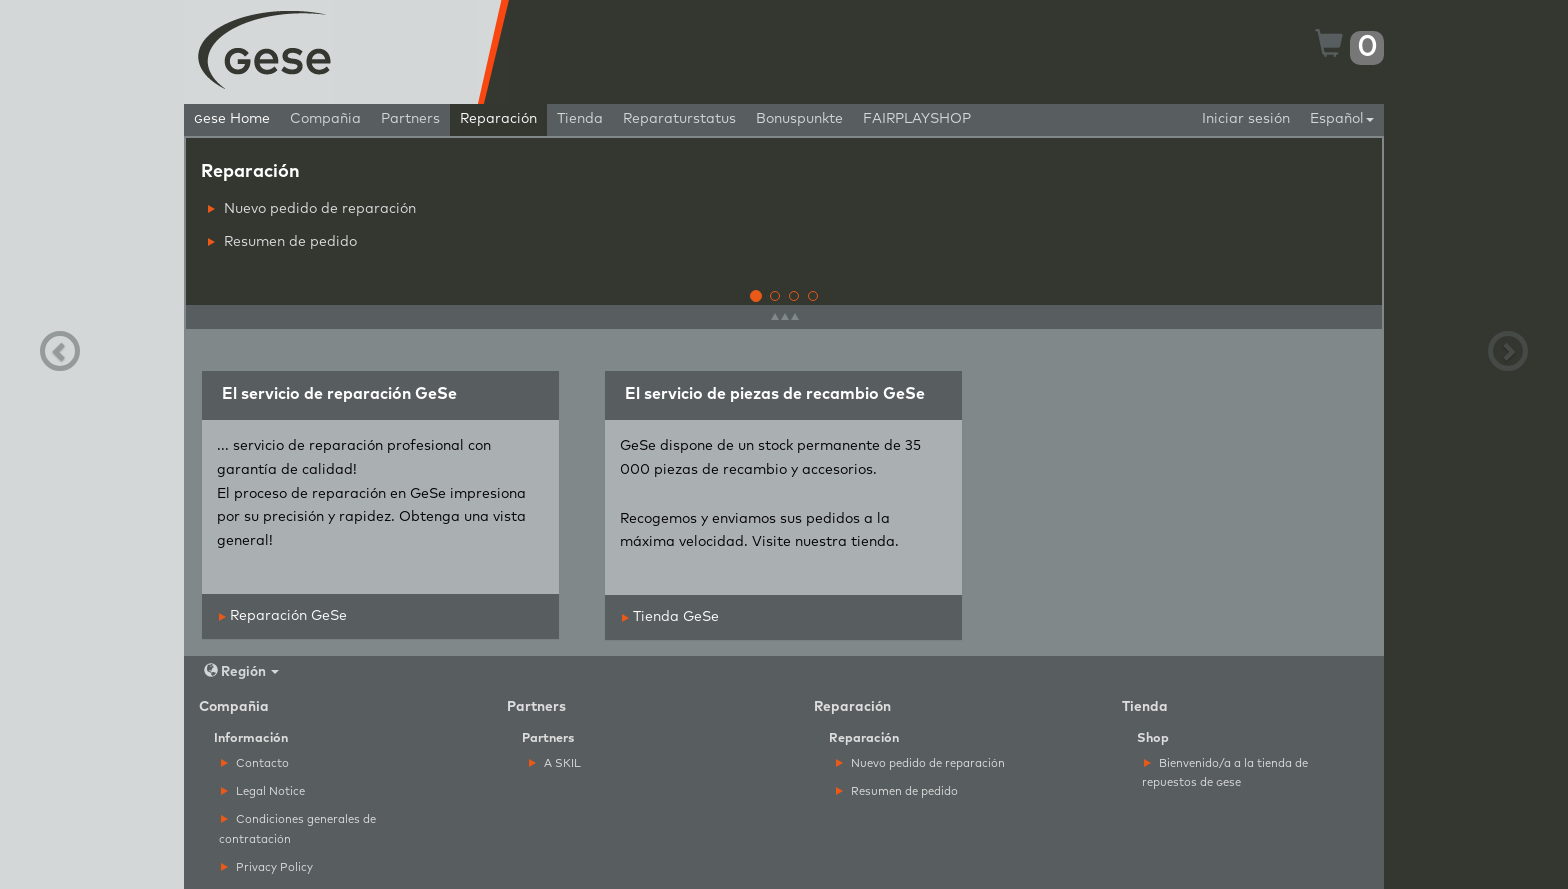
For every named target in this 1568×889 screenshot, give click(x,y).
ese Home (232, 119)
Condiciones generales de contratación (297, 829)
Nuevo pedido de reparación (312, 209)
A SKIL (555, 763)
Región (241, 671)
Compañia (325, 119)
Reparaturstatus (679, 119)
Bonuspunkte (799, 119)
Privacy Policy (267, 867)
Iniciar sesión (1246, 119)
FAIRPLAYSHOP (917, 119)
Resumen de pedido (282, 242)
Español (1342, 119)
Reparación (498, 119)
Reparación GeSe (283, 616)
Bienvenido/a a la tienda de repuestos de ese (1225, 773)
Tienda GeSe (670, 617)
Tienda (580, 119)
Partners (410, 119)
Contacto (255, 763)
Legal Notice (263, 791)
